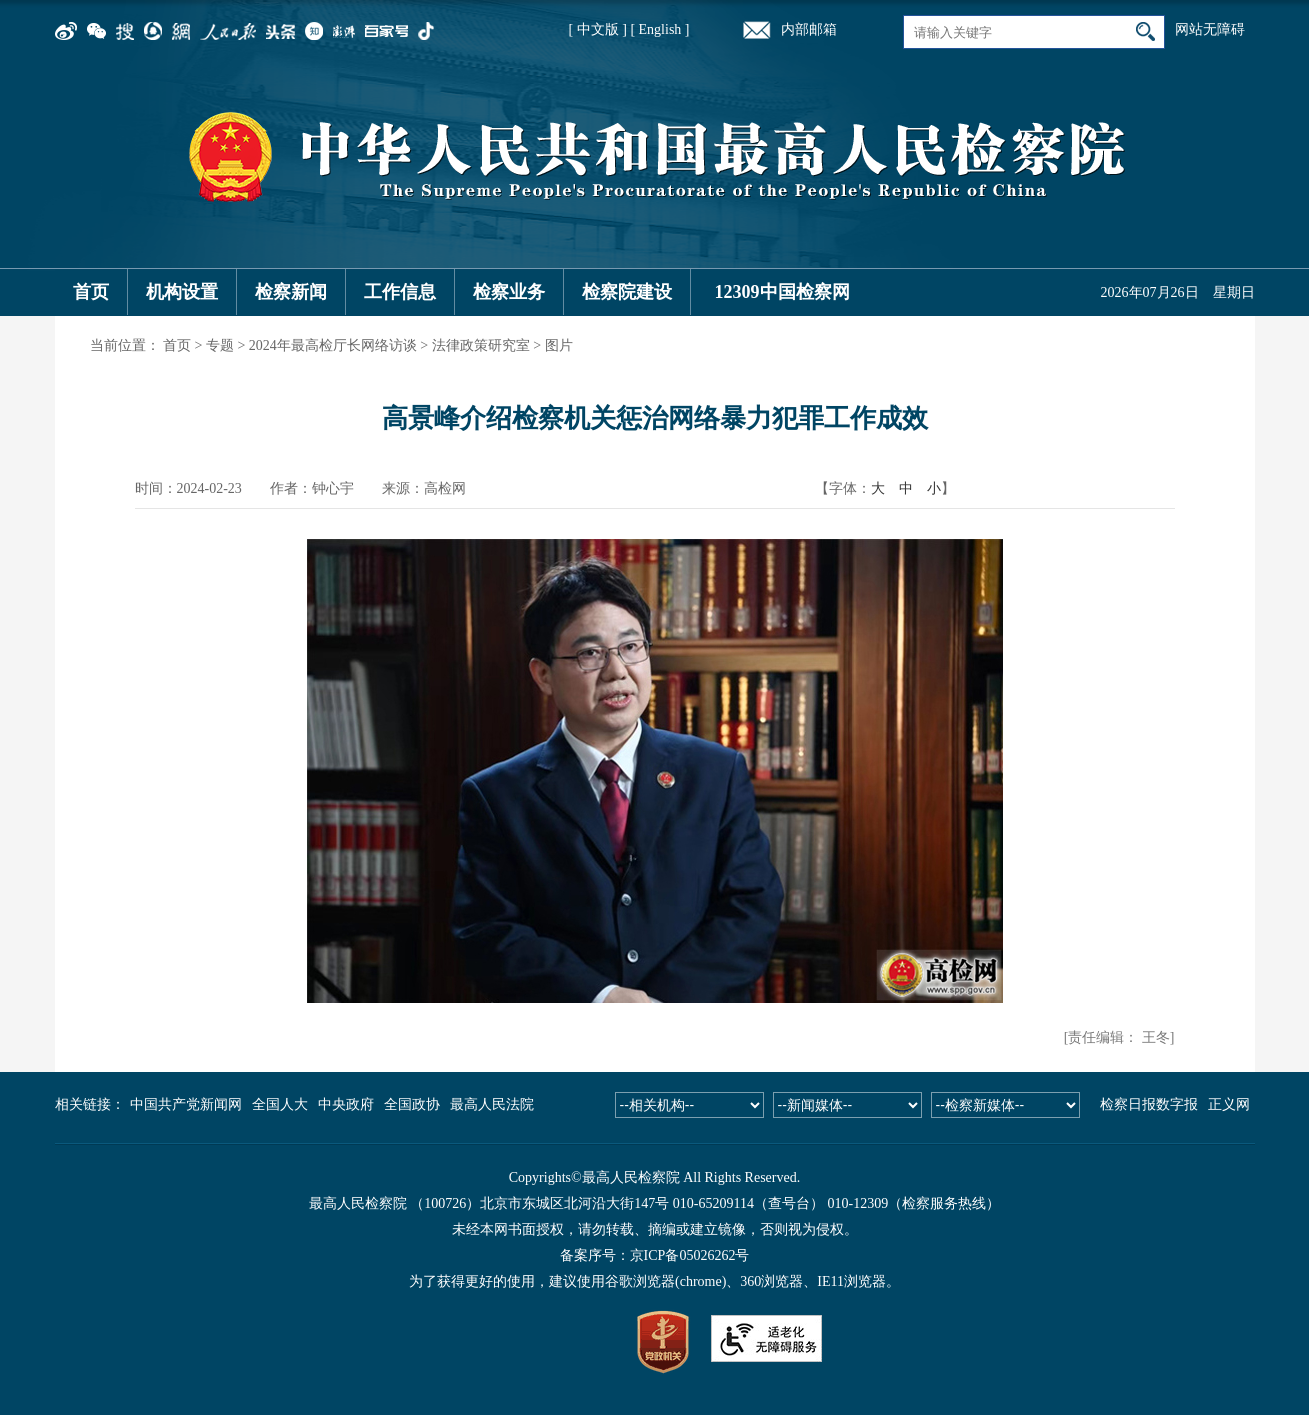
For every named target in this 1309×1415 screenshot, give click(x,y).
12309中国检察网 (782, 292)
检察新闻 (291, 292)
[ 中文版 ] (598, 29)
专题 (220, 345)
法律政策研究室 (481, 345)
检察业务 (509, 292)
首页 (91, 292)
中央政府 (346, 1104)
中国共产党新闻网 (186, 1104)
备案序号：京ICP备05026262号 (655, 1255)
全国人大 (280, 1104)
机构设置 (182, 292)
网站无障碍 (1210, 29)
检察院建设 (627, 292)
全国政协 (412, 1104)
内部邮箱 (809, 29)
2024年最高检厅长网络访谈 (333, 345)
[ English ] (659, 29)
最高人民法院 (492, 1104)
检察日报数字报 (1149, 1104)
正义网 (1229, 1104)
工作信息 (400, 292)
